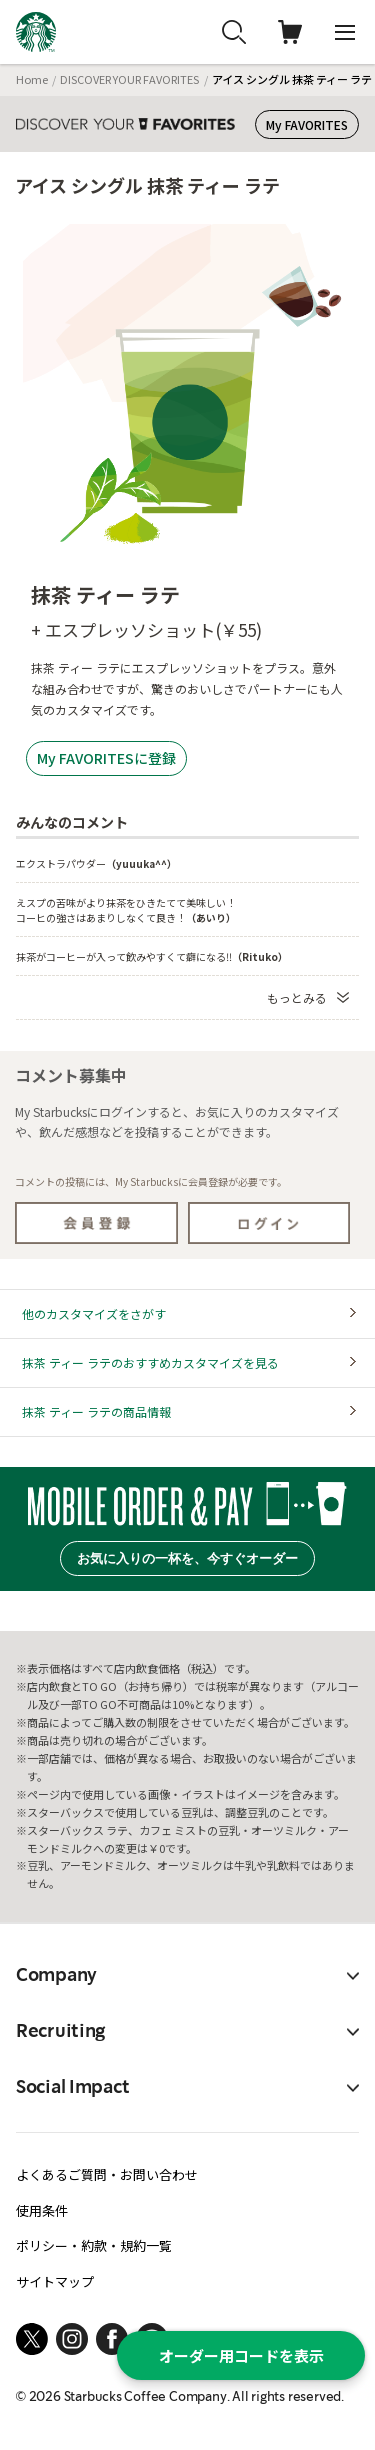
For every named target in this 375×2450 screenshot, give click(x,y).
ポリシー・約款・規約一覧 (94, 2245)
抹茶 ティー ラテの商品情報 (96, 1411)
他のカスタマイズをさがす (94, 1313)
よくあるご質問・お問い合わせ (107, 2174)
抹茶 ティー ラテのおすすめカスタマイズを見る (150, 1362)
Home (32, 79)
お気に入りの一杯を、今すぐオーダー (187, 1558)
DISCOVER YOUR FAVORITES (129, 79)
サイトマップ (55, 2281)
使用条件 (42, 2210)
